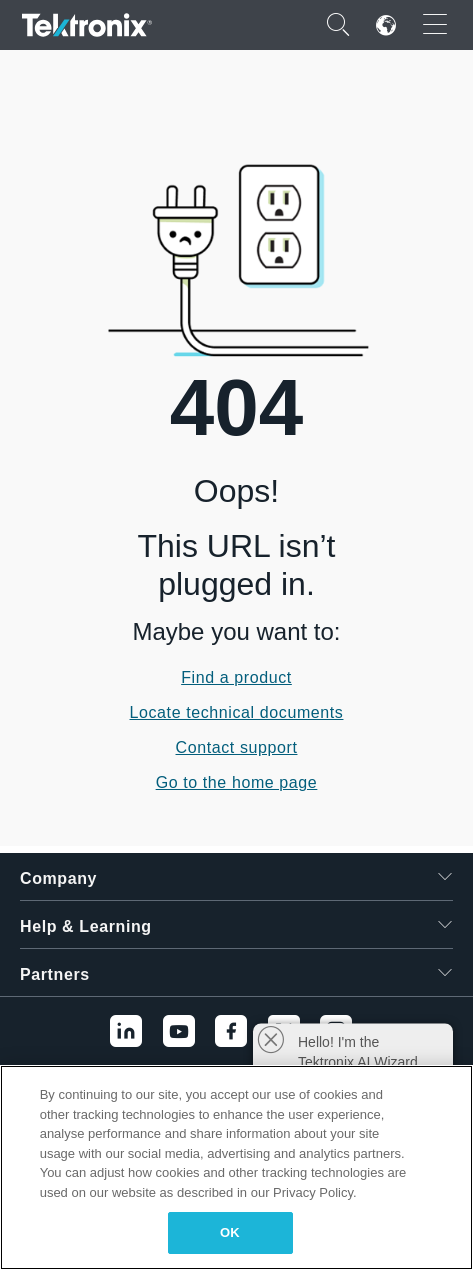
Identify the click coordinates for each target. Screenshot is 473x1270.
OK (230, 1232)
